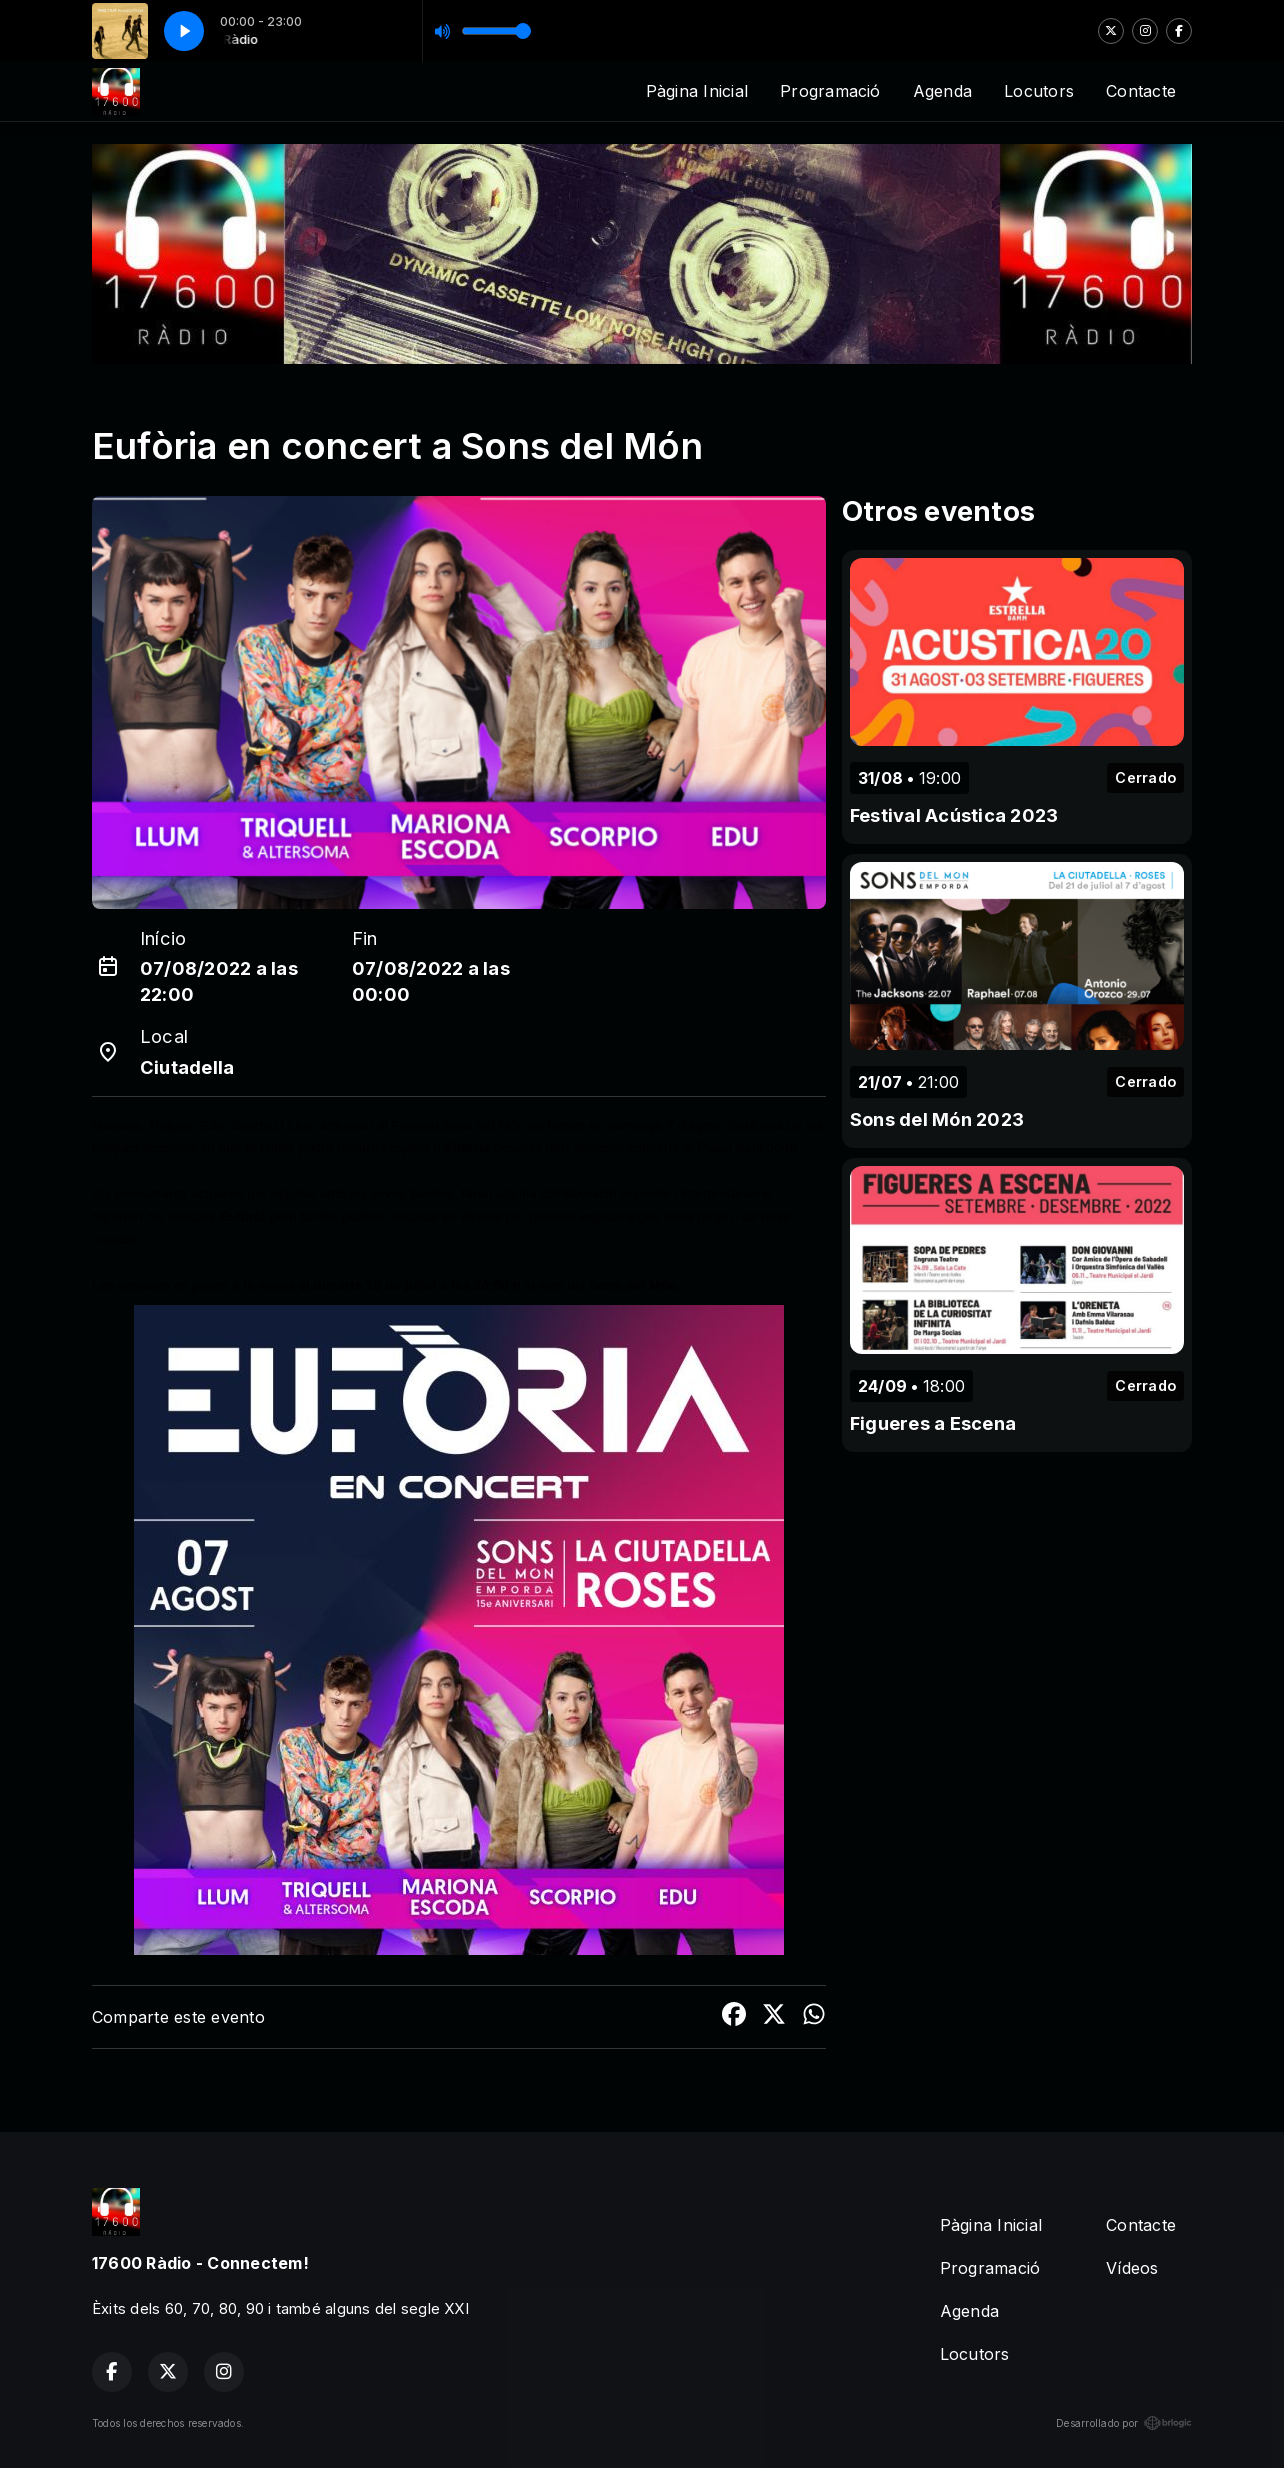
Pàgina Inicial (697, 91)
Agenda (942, 91)
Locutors (1039, 91)
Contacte (1141, 91)
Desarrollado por (1124, 2423)
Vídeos (1132, 2268)
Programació (830, 91)
